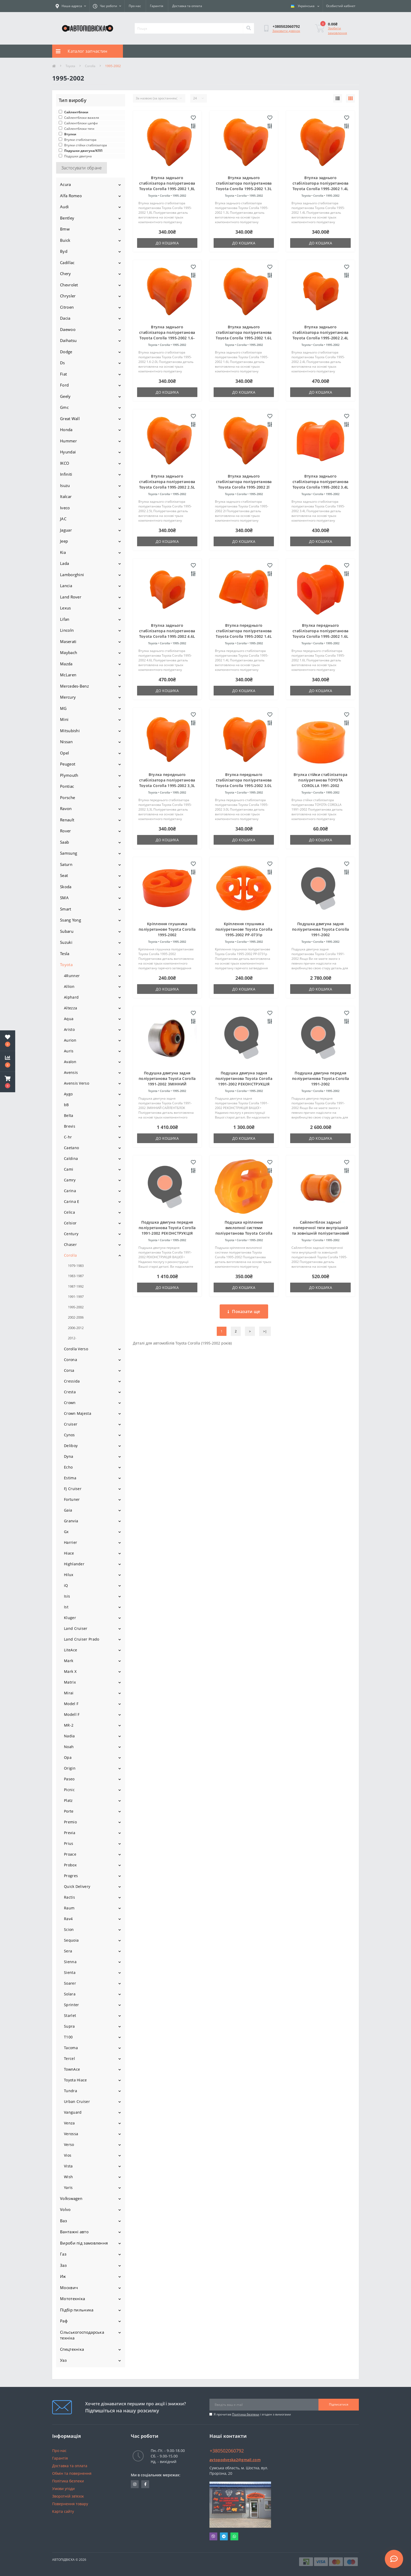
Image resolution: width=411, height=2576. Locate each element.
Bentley (67, 218)
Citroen (67, 307)
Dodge (66, 351)
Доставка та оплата (187, 6)
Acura (65, 184)
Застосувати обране (81, 168)
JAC (63, 518)
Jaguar (66, 530)
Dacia (65, 318)
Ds (62, 362)
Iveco (65, 507)
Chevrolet (69, 284)
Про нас (135, 6)
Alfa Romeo (71, 195)
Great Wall (70, 418)
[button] (7, 1082)
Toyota (70, 66)
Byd (63, 251)
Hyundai (68, 451)
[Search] (248, 28)
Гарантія (156, 6)
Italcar (66, 496)
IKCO (64, 463)
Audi (64, 206)
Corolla (90, 66)
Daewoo (67, 329)
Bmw (65, 229)
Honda (66, 429)
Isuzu (65, 485)
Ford (64, 385)
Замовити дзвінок (286, 31)
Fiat (63, 374)
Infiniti (66, 474)
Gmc (64, 407)
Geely (65, 396)
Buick (65, 240)
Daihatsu (68, 340)
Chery (65, 273)
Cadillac (67, 262)
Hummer (68, 440)
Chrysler (67, 295)
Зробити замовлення (337, 30)
